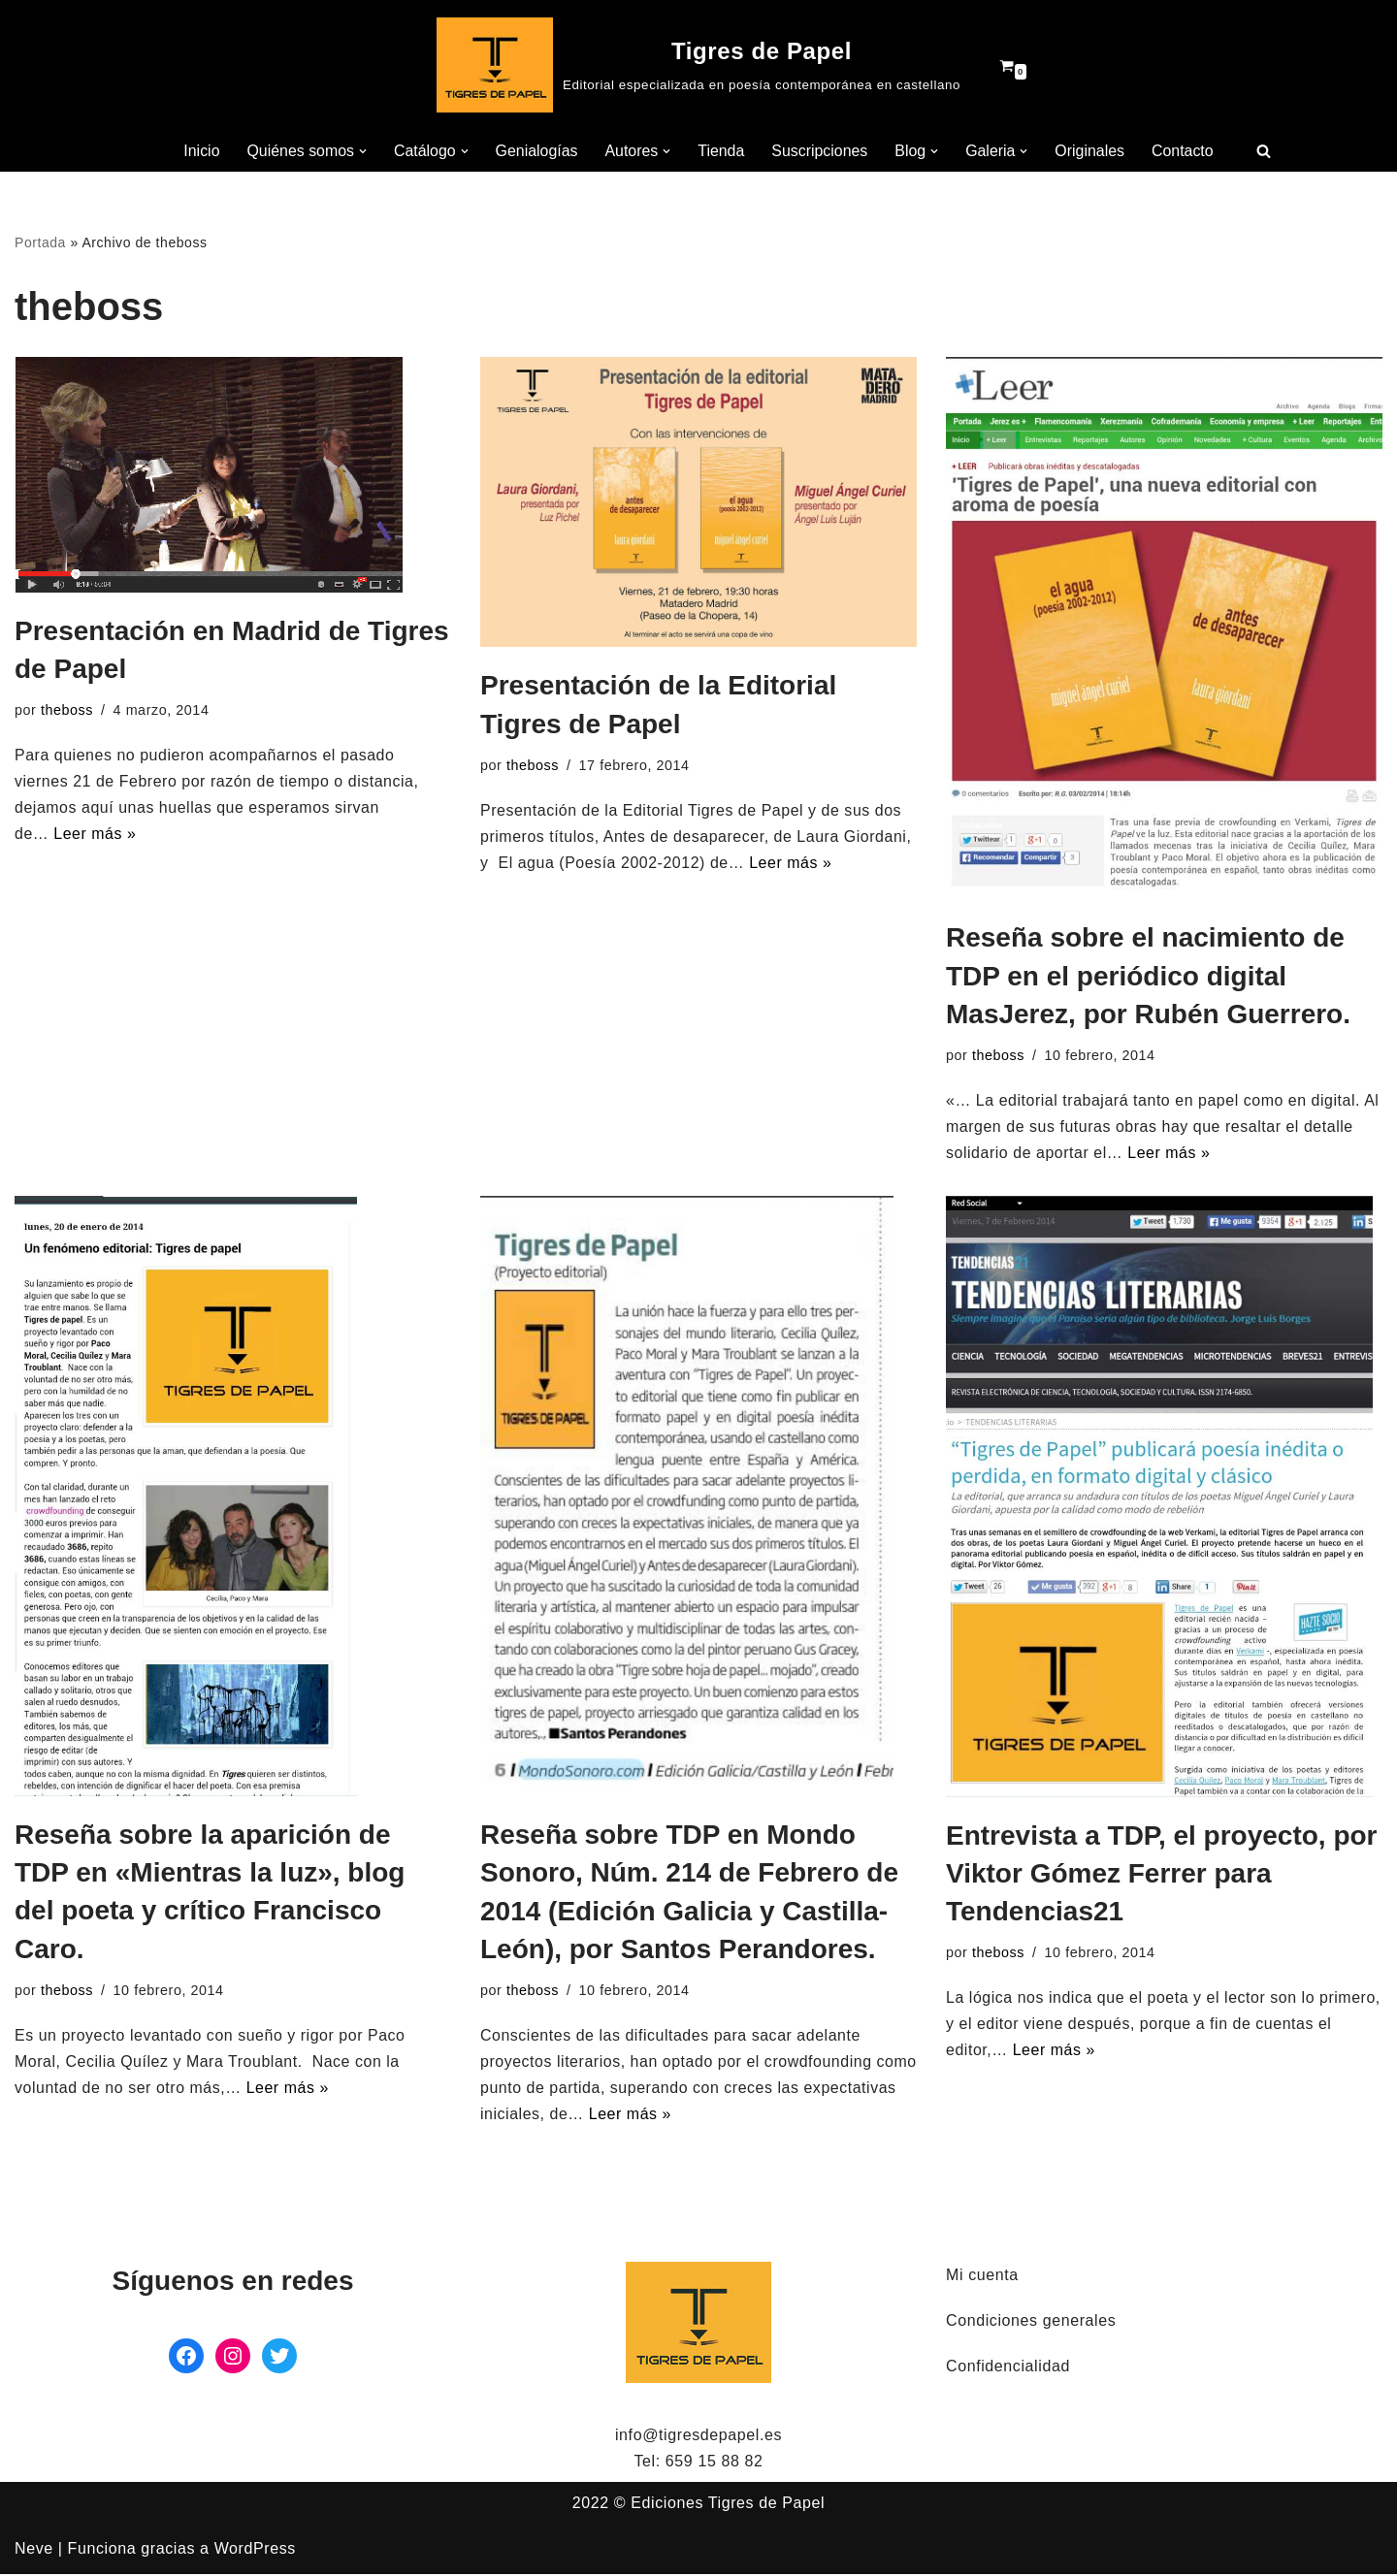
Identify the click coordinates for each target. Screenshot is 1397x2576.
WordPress (255, 2551)
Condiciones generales (1031, 2322)
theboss (67, 711)
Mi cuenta (982, 2277)
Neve (34, 2551)
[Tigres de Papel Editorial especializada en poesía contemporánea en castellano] (698, 65)
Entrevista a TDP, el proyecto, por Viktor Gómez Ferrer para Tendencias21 (1162, 1874)
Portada (40, 242)
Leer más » (96, 835)
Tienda (721, 151)
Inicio (199, 151)
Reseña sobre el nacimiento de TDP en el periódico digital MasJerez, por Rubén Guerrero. (1148, 976)
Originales (1091, 151)
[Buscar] (1265, 151)
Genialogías (536, 151)
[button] (362, 151)
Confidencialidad (1008, 2369)
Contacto (1184, 151)
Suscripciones (820, 151)
